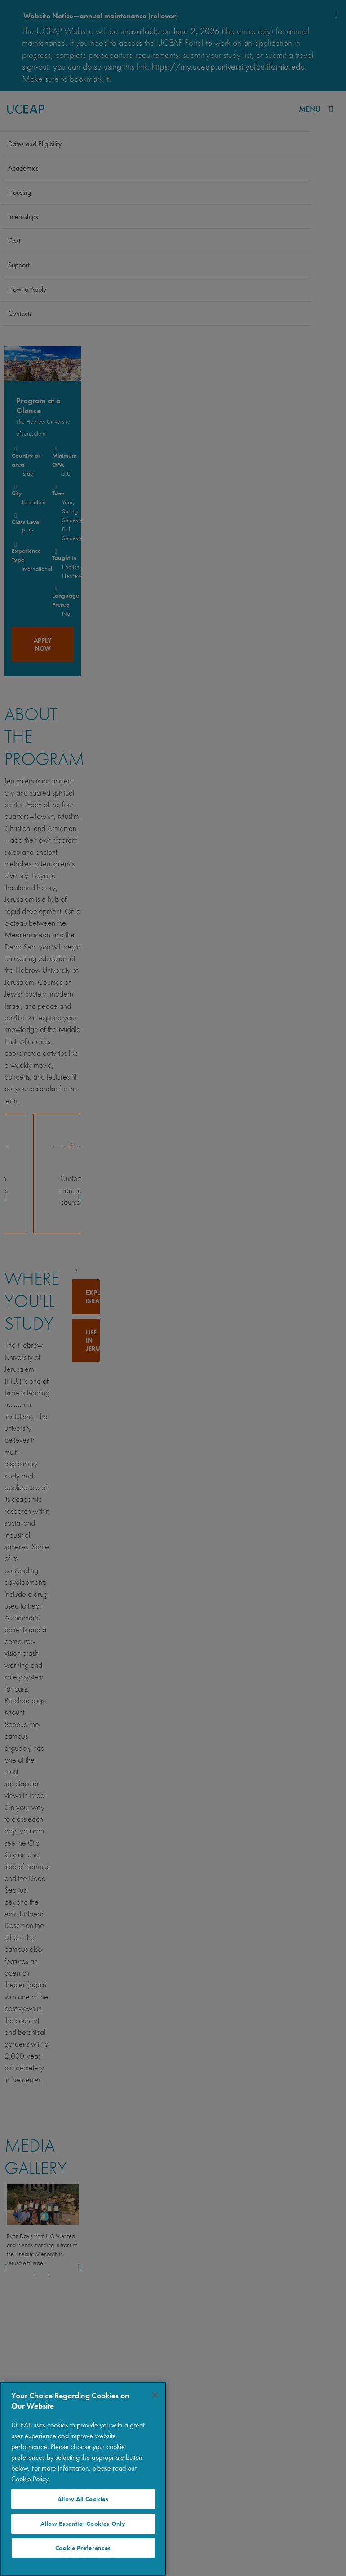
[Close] (155, 2395)
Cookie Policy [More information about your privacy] (30, 2479)
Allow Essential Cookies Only (82, 2524)
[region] (83, 2479)
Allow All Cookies (83, 2499)
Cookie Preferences (83, 2548)
